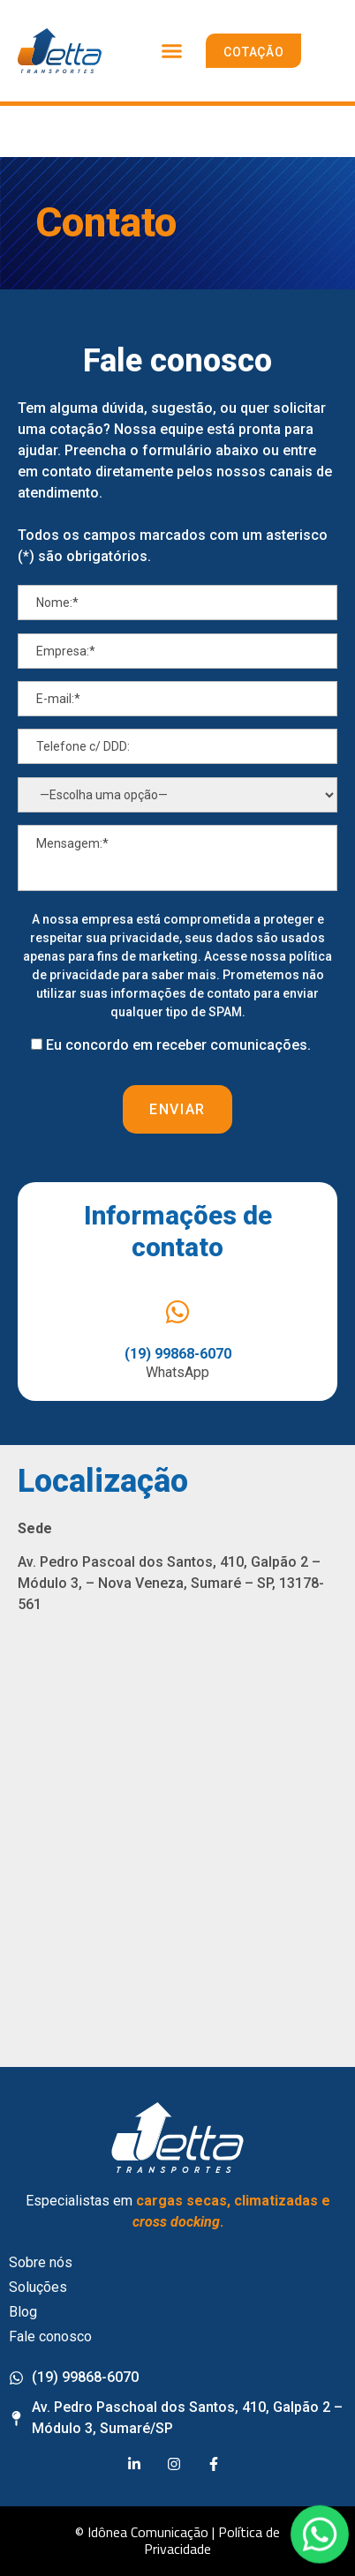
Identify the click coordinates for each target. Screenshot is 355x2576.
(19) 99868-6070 (178, 1353)
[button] (172, 51)
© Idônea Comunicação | (145, 2532)
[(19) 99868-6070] (177, 1312)
